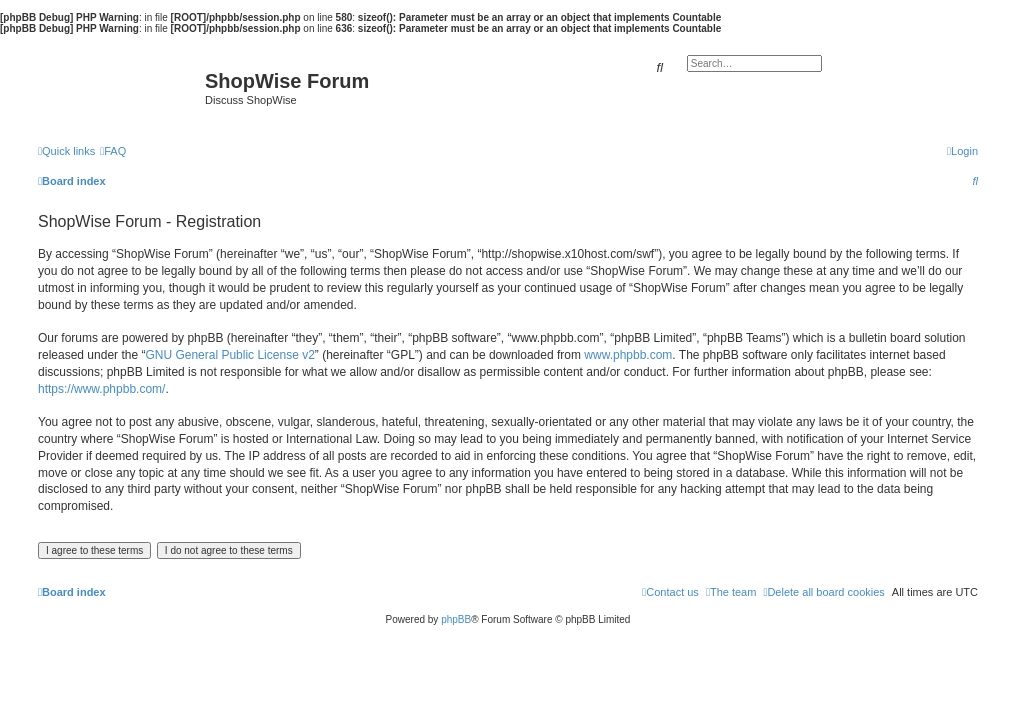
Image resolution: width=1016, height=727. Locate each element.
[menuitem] (113, 151)
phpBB (456, 619)
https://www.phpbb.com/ (101, 389)
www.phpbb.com (628, 355)
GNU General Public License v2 (229, 355)
